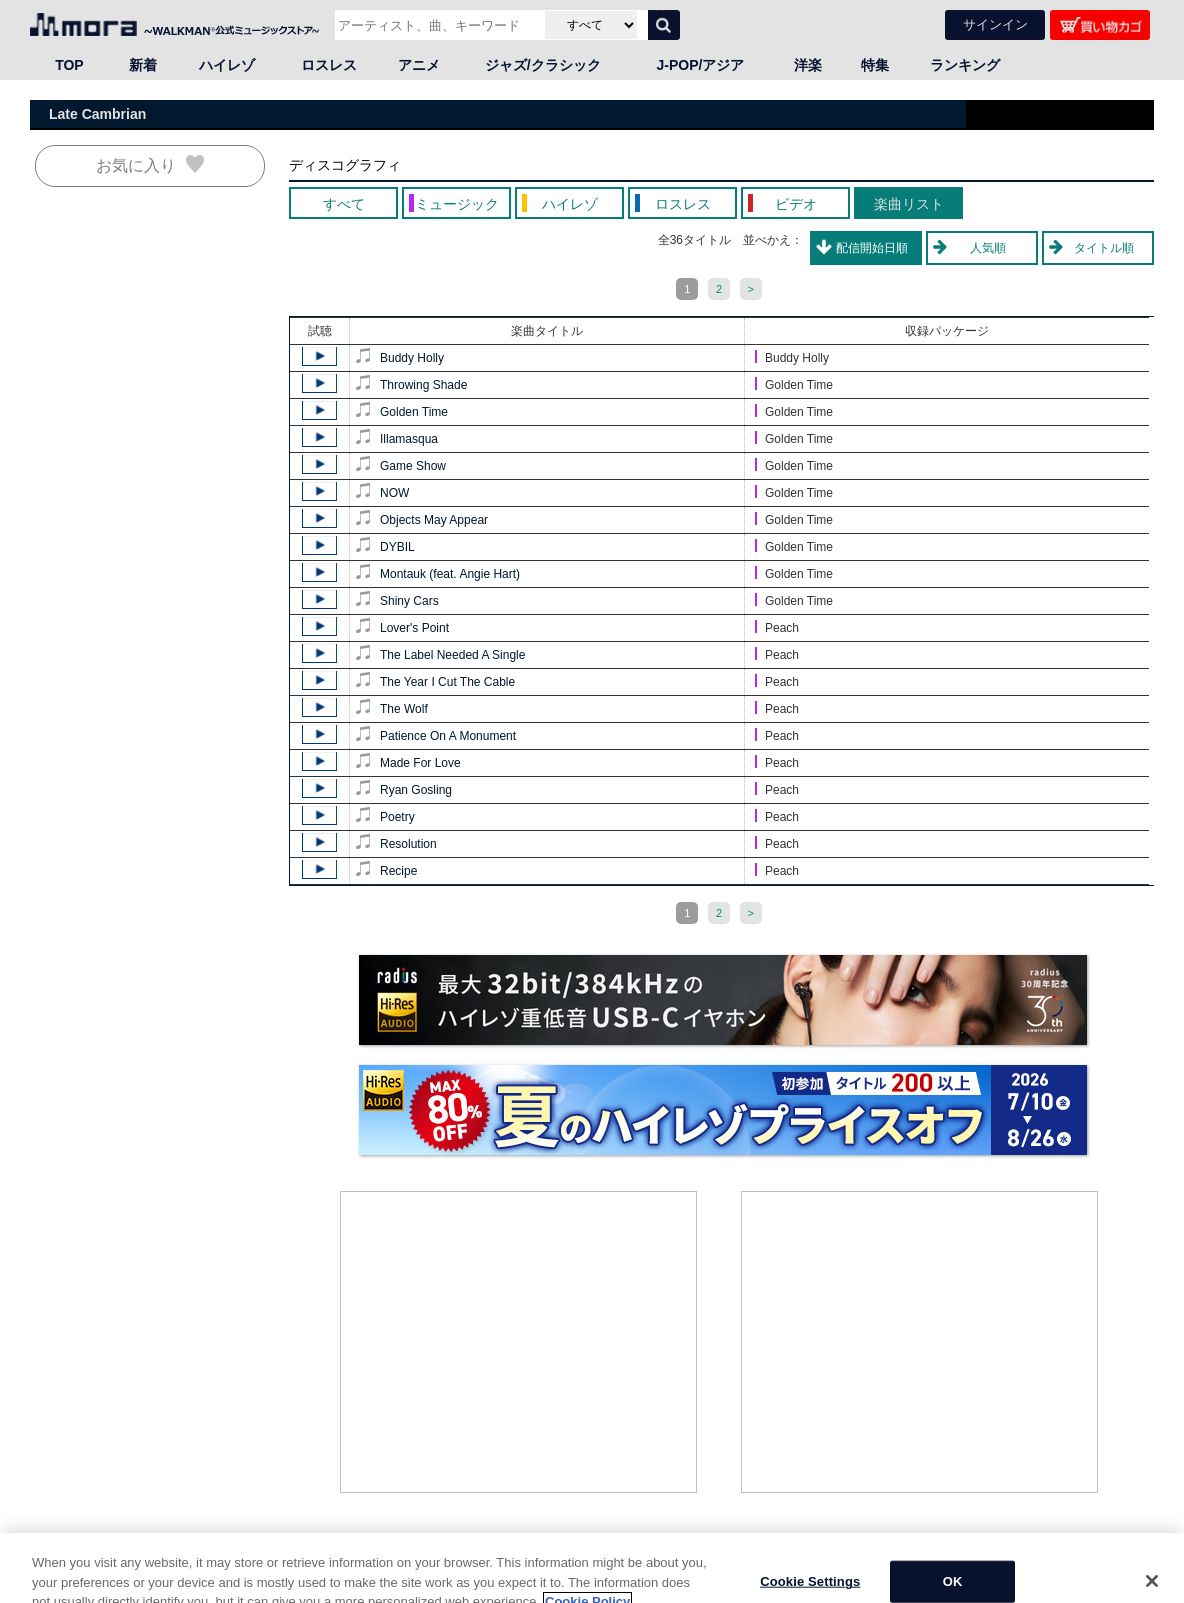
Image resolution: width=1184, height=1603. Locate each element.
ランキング (965, 65)
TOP (69, 65)
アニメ (419, 65)
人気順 (988, 248)
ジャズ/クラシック (543, 65)
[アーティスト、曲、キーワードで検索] (437, 25)
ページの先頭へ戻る (1099, 1552)
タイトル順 (1104, 248)
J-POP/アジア (701, 65)
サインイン (995, 24)
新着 (143, 65)
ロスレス (329, 65)
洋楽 (808, 65)
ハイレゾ (227, 65)
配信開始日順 (872, 248)
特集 (875, 65)
